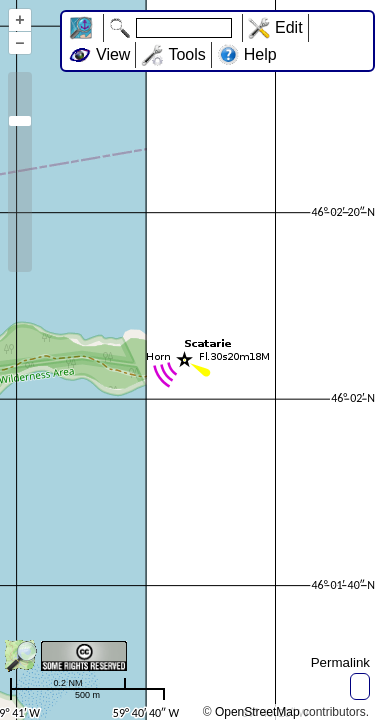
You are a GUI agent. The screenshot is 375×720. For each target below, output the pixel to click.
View (113, 54)
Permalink (340, 662)
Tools (186, 54)
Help (260, 54)
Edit (289, 27)
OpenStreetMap (257, 712)
